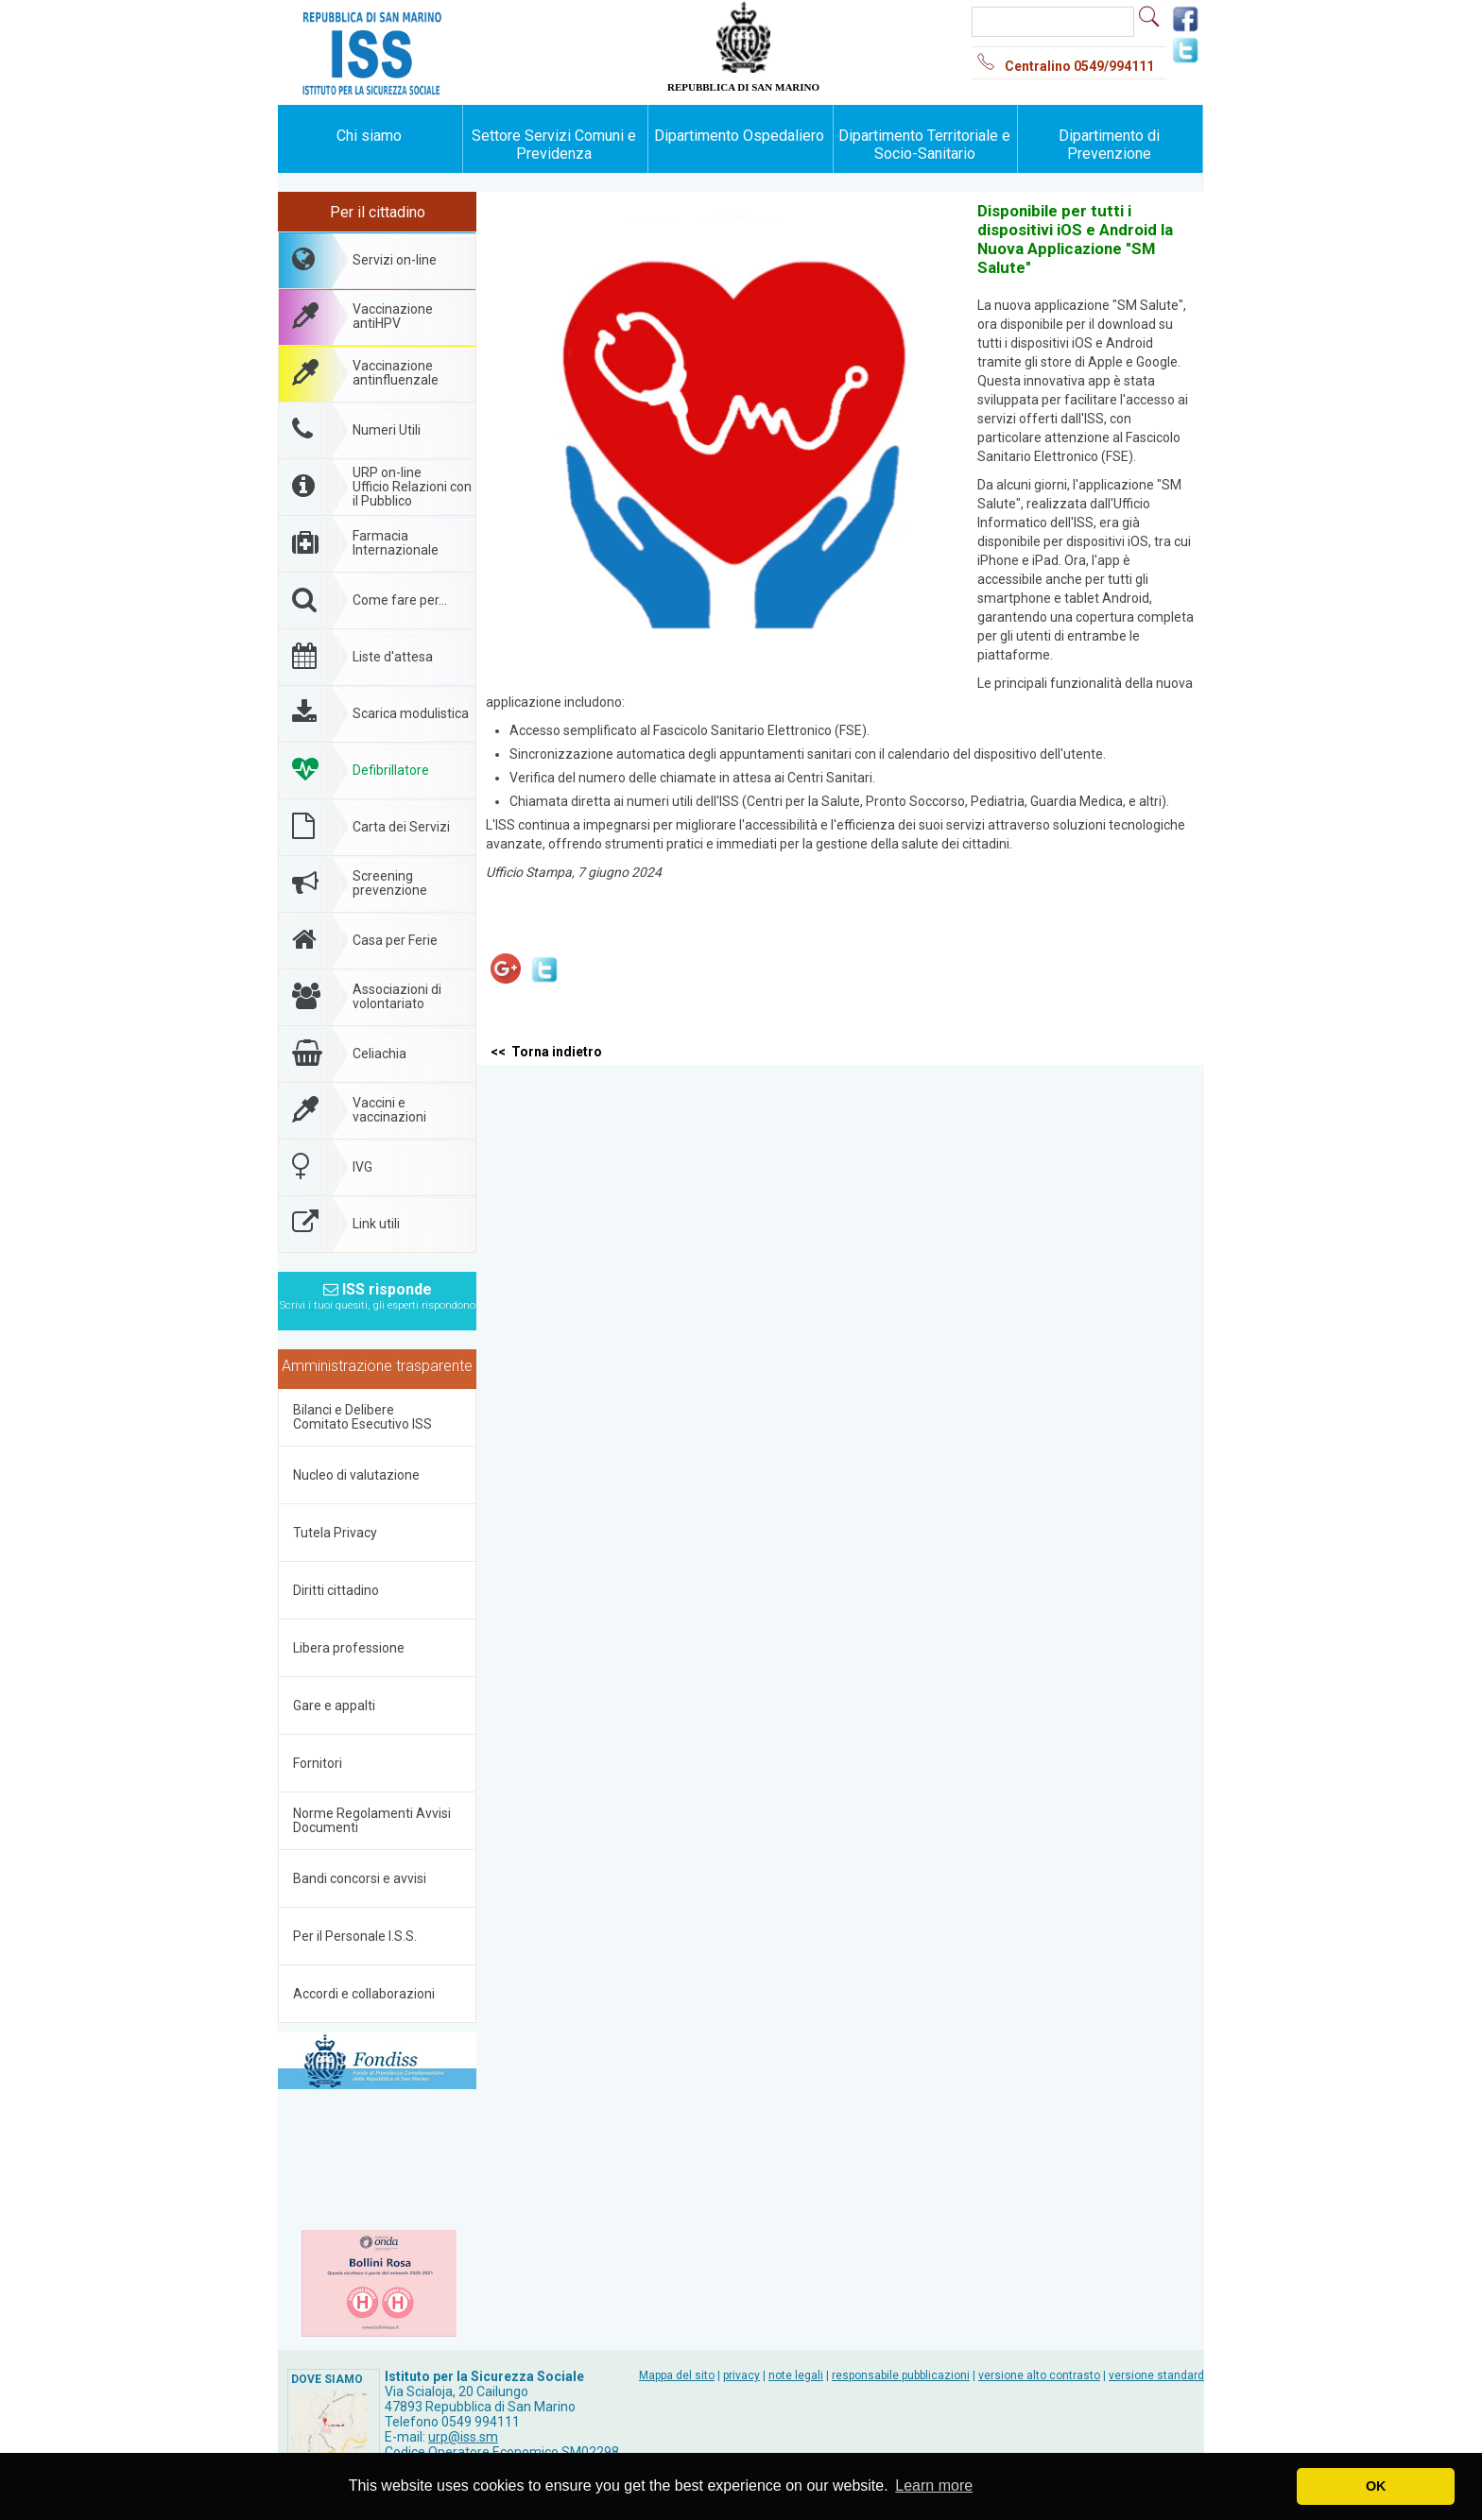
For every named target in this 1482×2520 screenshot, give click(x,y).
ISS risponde (377, 1290)
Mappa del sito (677, 2375)
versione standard (1156, 2375)
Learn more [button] (934, 2485)
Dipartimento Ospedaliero (739, 136)
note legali (795, 2375)
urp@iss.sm (463, 2436)
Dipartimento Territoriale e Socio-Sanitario (924, 145)
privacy (741, 2375)
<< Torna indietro (546, 1051)
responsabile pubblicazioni (901, 2375)
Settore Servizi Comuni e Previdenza (554, 145)
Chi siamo (369, 136)
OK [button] (1376, 2486)
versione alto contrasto (1039, 2375)
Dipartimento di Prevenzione (1109, 145)
